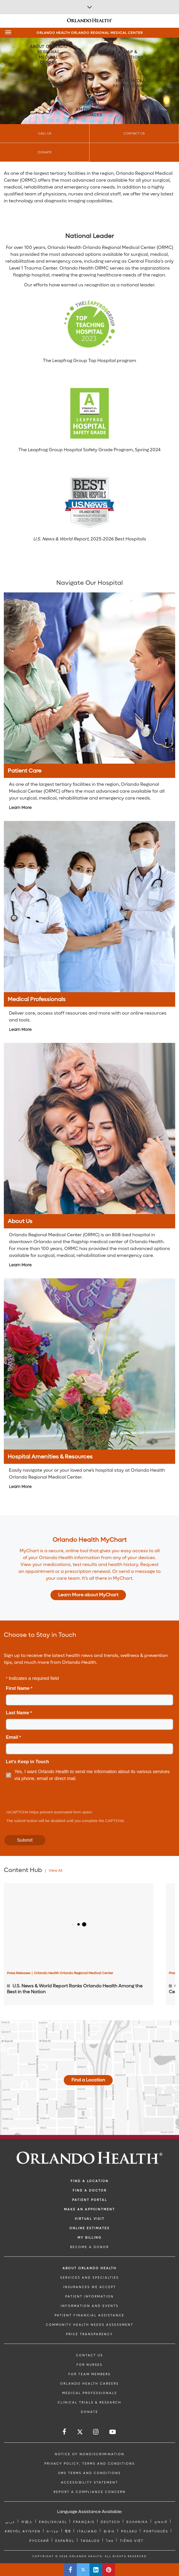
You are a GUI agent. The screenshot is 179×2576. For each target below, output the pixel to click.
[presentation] (43, 1796)
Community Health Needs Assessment (89, 2325)
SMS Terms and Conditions (89, 2473)
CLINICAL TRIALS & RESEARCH (89, 2402)
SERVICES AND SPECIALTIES (89, 2278)
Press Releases (20, 1973)
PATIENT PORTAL (89, 2200)
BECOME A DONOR (89, 2247)
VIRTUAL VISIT (90, 2219)
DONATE (89, 2412)
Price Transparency (89, 2334)
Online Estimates (89, 2228)
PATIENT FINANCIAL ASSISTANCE (89, 2315)
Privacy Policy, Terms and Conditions (89, 2464)
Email (12, 1737)
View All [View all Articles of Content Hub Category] (55, 1870)
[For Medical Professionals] (130, 83)
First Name (18, 1688)
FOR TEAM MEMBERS (89, 2374)
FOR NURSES (89, 2365)
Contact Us (134, 133)
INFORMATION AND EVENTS (90, 2306)
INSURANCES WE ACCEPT (89, 2287)
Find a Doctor (90, 2190)
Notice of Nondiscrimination (89, 2454)
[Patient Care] (48, 83)
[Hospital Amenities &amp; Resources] (89, 110)
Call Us (45, 133)
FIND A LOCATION (90, 2181)
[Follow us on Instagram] (96, 2432)
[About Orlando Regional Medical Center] (49, 54)
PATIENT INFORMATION (89, 2296)
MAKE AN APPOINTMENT (89, 2209)
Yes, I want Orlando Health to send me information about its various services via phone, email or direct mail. (92, 1775)
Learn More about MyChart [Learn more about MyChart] (88, 1595)
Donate (45, 152)
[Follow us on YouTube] (113, 2432)
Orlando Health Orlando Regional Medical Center (73, 1973)
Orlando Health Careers (89, 2384)
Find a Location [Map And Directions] (88, 2080)
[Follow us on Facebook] (64, 2432)
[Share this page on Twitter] (83, 2570)
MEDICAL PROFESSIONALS (89, 2393)
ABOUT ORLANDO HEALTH (89, 2268)
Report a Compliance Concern (90, 2492)
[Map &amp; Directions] (130, 54)
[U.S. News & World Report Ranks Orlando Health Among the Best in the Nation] (79, 1925)
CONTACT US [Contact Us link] (89, 2355)
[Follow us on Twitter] (80, 2433)
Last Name (17, 1712)
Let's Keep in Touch (27, 1761)
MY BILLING (89, 2238)
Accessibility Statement (89, 2482)
